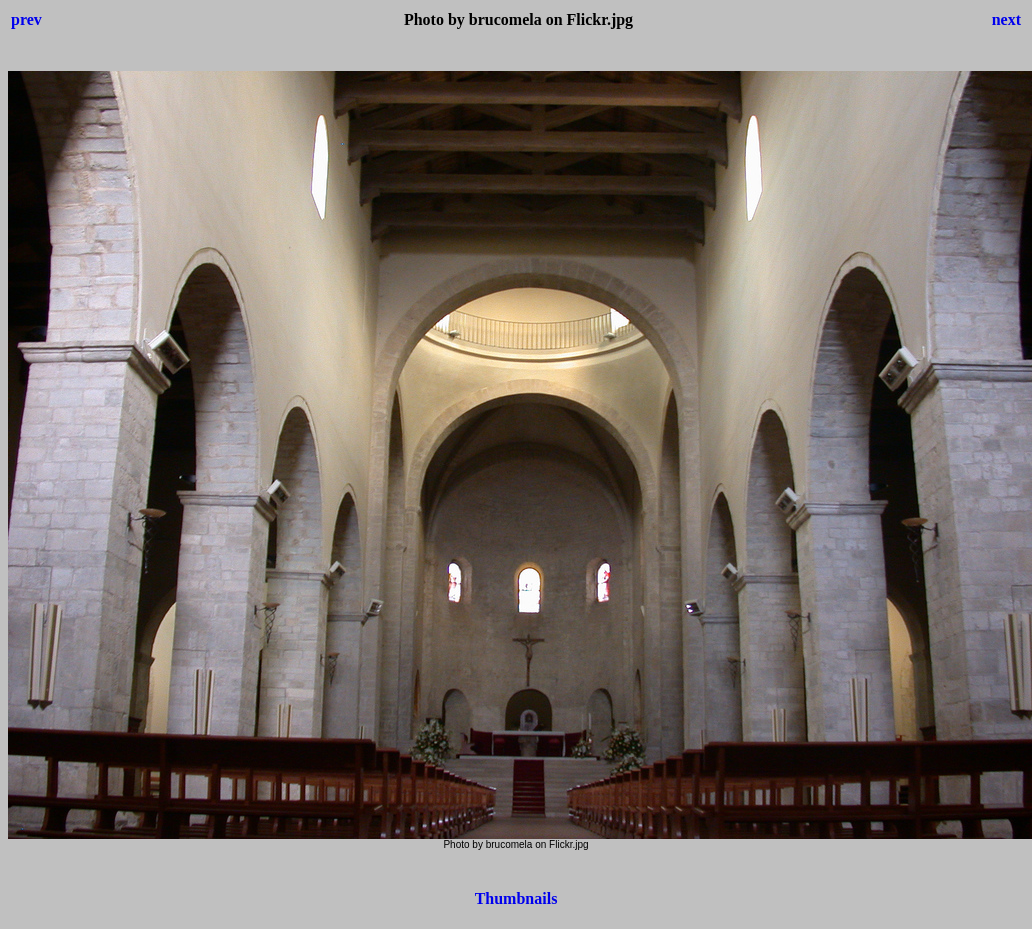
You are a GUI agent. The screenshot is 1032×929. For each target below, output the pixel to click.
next (1006, 19)
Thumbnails (516, 898)
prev (26, 19)
